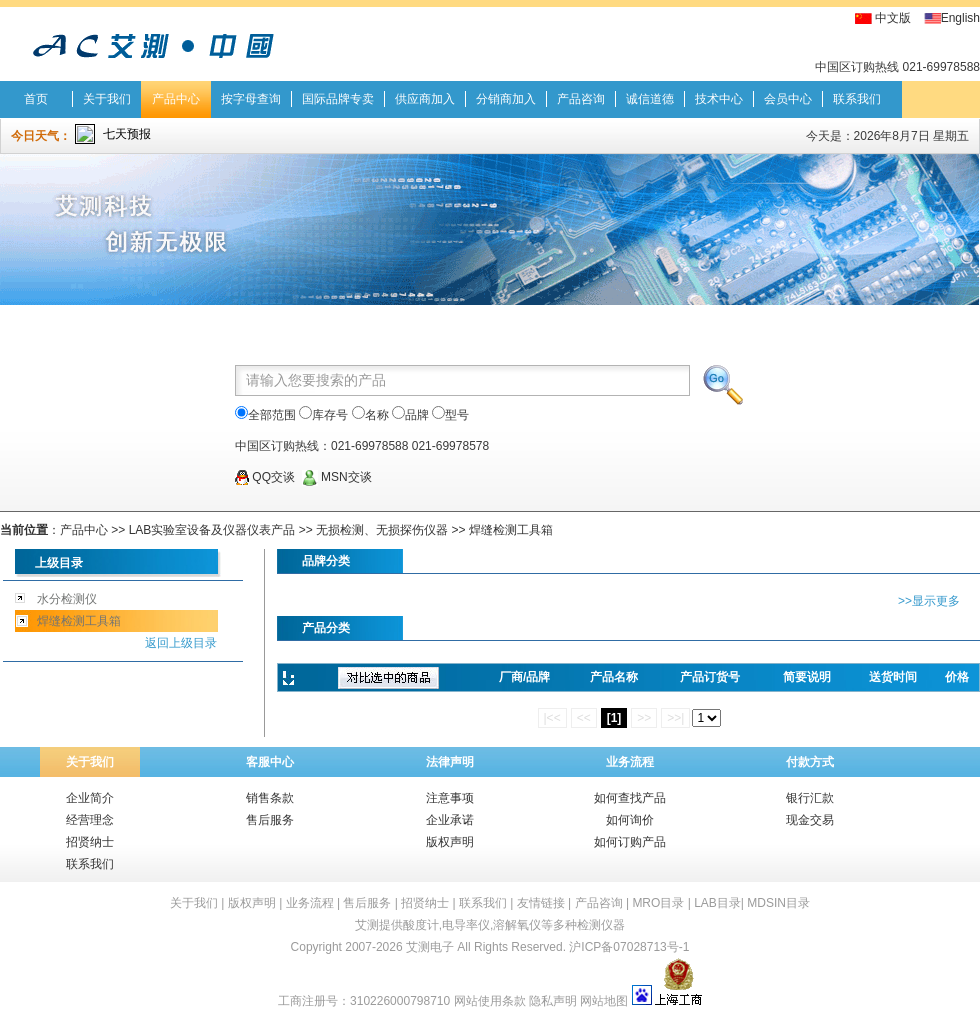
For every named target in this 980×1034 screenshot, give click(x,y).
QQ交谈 (265, 477)
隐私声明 (553, 1001)
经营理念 (90, 820)
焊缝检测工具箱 (511, 530)
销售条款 (270, 798)
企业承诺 (450, 820)
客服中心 (270, 762)
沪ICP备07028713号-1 (629, 947)
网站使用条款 (490, 1001)
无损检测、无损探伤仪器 (382, 530)
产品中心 (176, 99)
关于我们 (107, 99)
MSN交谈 (337, 477)
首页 (36, 99)
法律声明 (450, 762)
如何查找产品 (630, 798)
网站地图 (604, 1001)
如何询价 (630, 820)
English (960, 18)
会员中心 (788, 99)
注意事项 (450, 798)
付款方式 (810, 762)
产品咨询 (581, 99)
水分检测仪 (67, 599)
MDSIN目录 (778, 903)
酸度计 (421, 925)
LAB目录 (717, 903)
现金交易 (810, 820)
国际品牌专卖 (338, 99)
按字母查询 (251, 99)
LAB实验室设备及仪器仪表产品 (212, 530)
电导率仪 (466, 925)
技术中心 (719, 99)
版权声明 (450, 842)
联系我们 (857, 99)
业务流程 (630, 762)
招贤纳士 (90, 842)
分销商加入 (506, 99)
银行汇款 (810, 798)
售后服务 (270, 820)
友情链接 (541, 903)
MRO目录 (658, 903)
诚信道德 (650, 99)
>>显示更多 (929, 601)
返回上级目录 (181, 643)
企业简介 (90, 798)
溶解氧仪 (517, 925)
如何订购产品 (630, 842)
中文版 (893, 18)
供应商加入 (425, 99)
